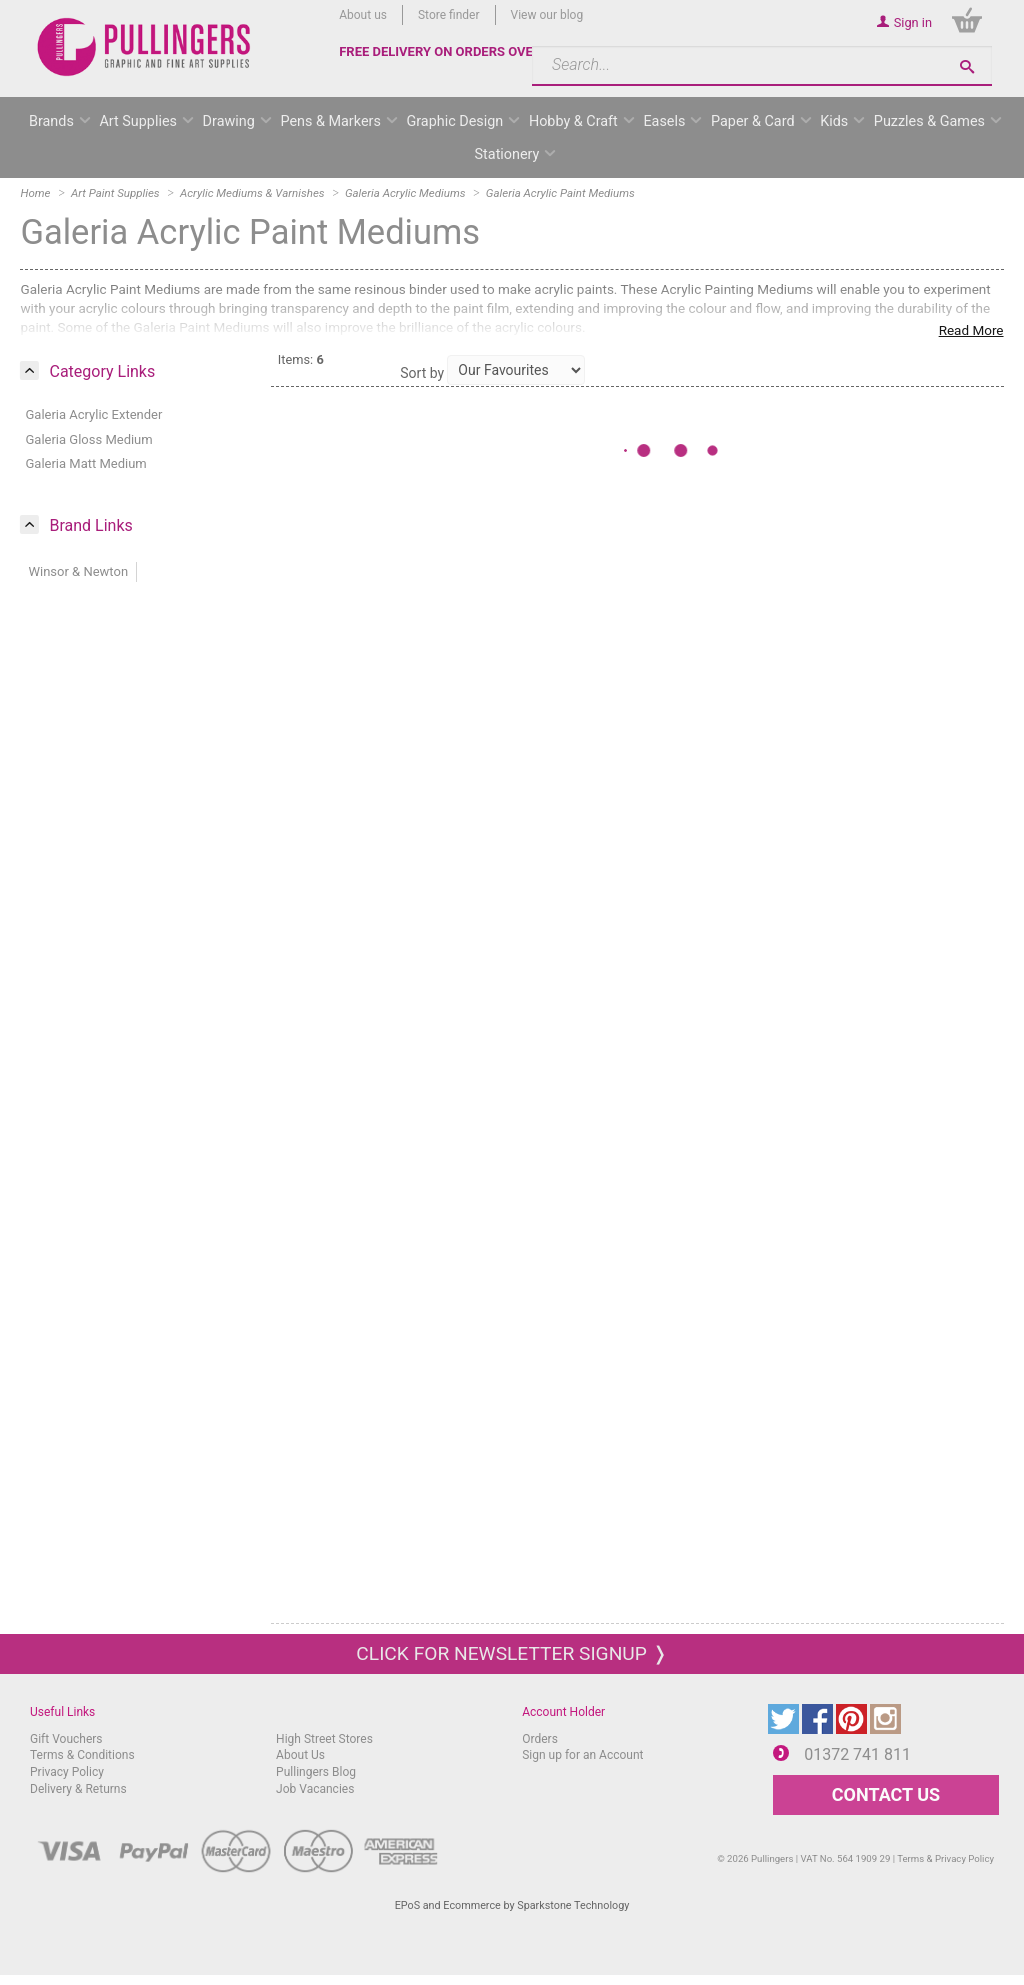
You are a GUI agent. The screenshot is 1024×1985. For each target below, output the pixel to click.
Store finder (449, 15)
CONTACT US (886, 1794)
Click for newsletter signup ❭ (511, 1653)
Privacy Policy (67, 1772)
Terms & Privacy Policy (945, 1858)
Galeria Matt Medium (85, 463)
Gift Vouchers (66, 1739)
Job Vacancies (315, 1789)
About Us (300, 1755)
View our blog (547, 15)
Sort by (422, 373)
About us (363, 15)
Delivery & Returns (78, 1789)
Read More (971, 330)
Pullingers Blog (316, 1772)
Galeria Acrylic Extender (93, 414)
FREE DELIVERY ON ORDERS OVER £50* (456, 51)
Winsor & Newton (78, 571)
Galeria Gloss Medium (88, 439)
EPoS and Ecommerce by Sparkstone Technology (512, 1905)
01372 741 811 (857, 1754)
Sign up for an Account (582, 1755)
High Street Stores (324, 1739)
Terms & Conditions (82, 1755)
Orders (540, 1739)
